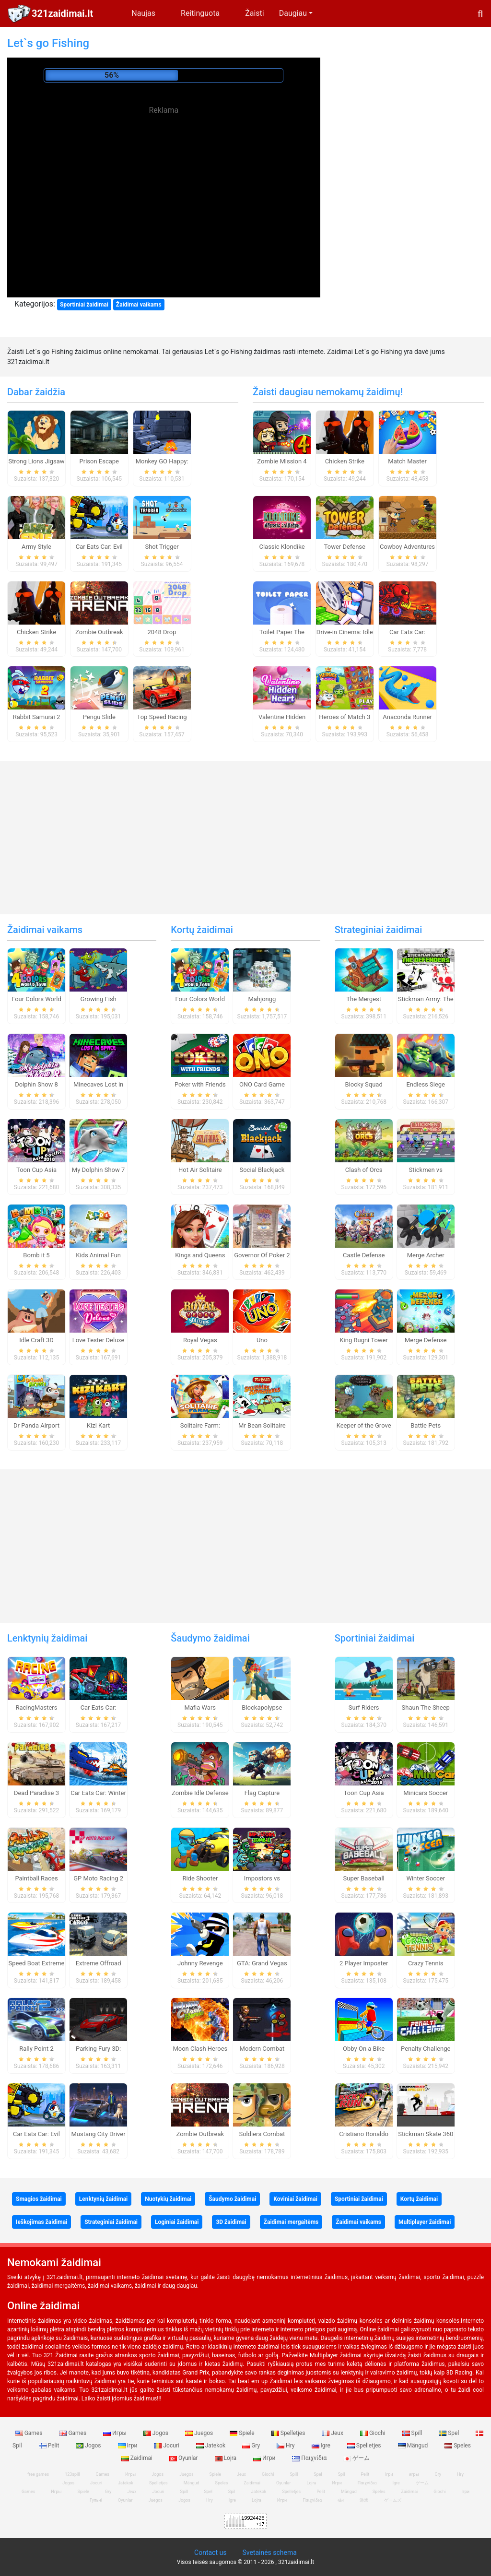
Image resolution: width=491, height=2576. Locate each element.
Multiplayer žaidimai (424, 2222)
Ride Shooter (200, 1878)
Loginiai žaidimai (177, 2222)
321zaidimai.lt (62, 13)
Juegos (199, 2433)
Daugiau (293, 13)
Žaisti (254, 13)
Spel (449, 2433)
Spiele (243, 2433)
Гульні (96, 2500)
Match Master (407, 461)
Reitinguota (200, 13)
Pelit (50, 2445)
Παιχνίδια (310, 2458)
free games (38, 2474)
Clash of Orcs (364, 1169)
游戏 (364, 2500)
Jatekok (211, 2445)
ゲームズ (392, 2500)
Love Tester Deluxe (98, 1340)
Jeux (333, 2433)
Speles (457, 2445)
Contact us (210, 2552)
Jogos (156, 2433)
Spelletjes (289, 2433)
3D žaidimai (231, 2222)
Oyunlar (184, 2458)
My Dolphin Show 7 (98, 1169)
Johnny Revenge (200, 1963)
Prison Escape (99, 461)
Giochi (373, 2433)
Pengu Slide (99, 717)
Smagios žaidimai (39, 2199)
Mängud (414, 2445)
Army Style (36, 546)
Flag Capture (262, 1792)
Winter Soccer (425, 1878)
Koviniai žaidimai (295, 2199)
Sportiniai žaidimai (84, 304)
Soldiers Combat (262, 2134)
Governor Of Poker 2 (262, 1255)
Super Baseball (364, 1878)
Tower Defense (344, 546)
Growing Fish (98, 999)
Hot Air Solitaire (200, 1169)
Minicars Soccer (425, 1792)
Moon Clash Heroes (200, 2048)
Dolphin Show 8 (36, 1084)
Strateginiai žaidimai (378, 929)
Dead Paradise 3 (36, 1792)
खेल (341, 2500)
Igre (322, 2445)
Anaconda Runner (407, 717)
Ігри (128, 2445)
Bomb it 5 (36, 1255)
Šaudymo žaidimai (210, 1638)
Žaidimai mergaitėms (291, 2222)
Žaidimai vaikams (139, 304)
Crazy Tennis (426, 1963)
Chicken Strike (36, 632)
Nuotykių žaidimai (168, 2199)
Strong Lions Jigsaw (36, 461)
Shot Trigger (161, 546)
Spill (413, 2433)
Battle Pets (425, 1425)
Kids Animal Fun (98, 1255)
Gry (251, 2445)
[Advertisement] (163, 185)
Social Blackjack (261, 1169)
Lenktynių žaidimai (47, 1638)
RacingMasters (37, 1707)
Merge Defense (425, 1340)
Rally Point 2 (36, 2048)
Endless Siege (425, 1084)
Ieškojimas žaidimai (41, 2222)
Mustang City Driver (98, 2134)
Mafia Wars (200, 1707)
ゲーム (356, 2458)
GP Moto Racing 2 (98, 1878)
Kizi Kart (98, 1425)
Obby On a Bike (364, 2048)
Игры (115, 2433)
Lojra (226, 2458)
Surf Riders (364, 1707)
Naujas (143, 13)
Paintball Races (36, 1878)
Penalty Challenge (425, 2048)
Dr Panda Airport (36, 1425)
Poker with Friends (200, 1084)
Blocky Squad (364, 1084)
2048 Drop (162, 632)
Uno (262, 1340)
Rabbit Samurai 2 (36, 717)
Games (29, 2433)
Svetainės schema (269, 2552)
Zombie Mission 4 (281, 461)
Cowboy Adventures (407, 546)
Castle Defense (364, 1255)
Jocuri (167, 2445)
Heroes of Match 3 (344, 717)
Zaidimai (137, 2458)
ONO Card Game (262, 1084)
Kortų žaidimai (202, 929)
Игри (265, 2458)
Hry (286, 2445)
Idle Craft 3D (36, 1340)
